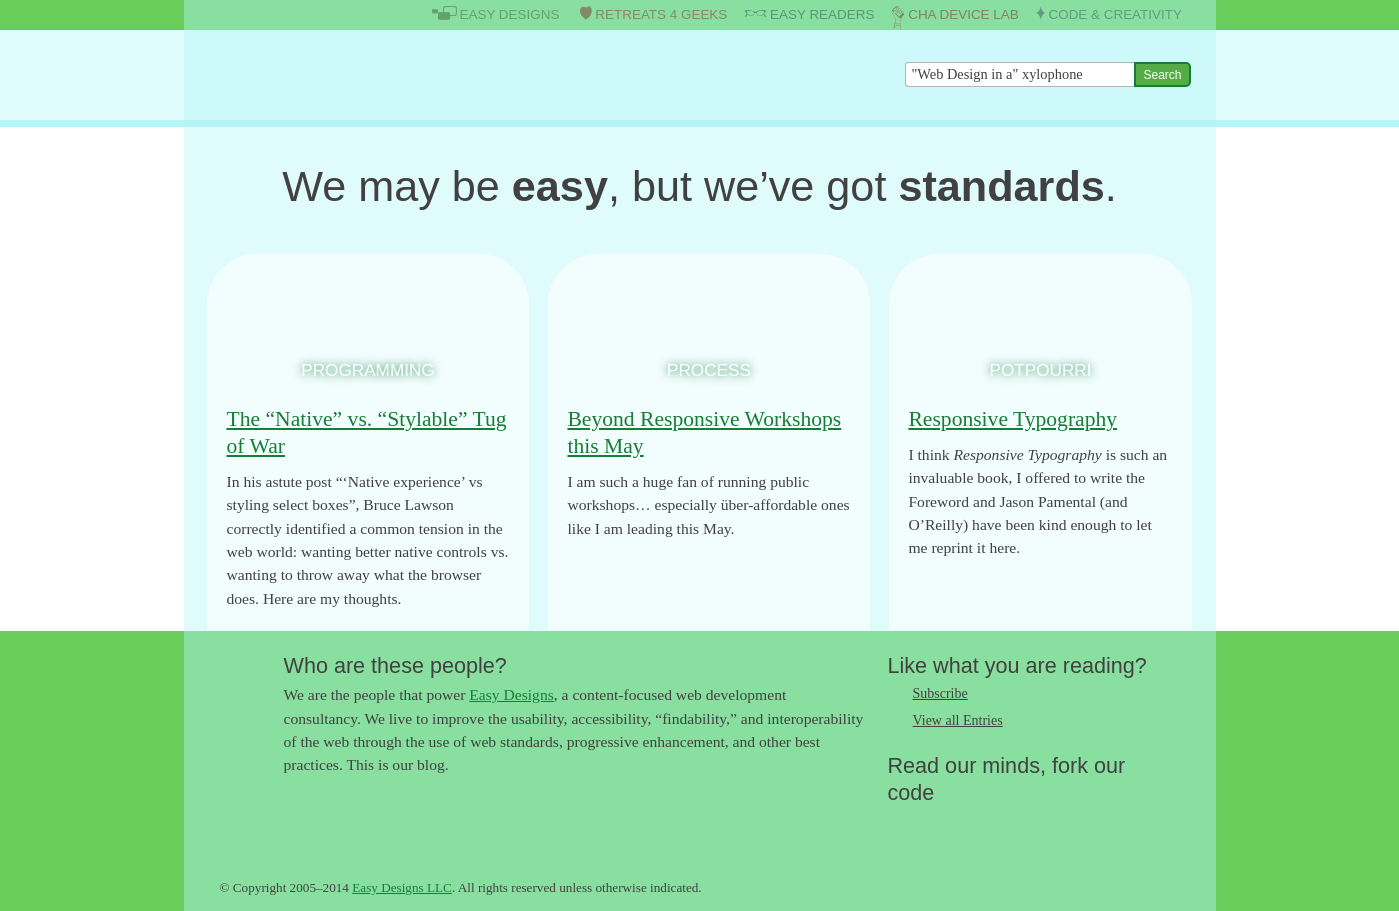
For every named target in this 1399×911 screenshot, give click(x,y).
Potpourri (1040, 370)
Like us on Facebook (943, 825)
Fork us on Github (1023, 825)
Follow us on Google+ (983, 825)
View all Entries (958, 720)
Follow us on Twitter (903, 825)
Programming (367, 370)
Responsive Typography (1012, 419)
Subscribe (940, 693)
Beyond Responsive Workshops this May (704, 432)
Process (709, 370)
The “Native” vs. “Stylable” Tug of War (367, 432)
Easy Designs (511, 694)
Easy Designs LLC (402, 887)
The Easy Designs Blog (316, 74)
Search (1162, 75)
